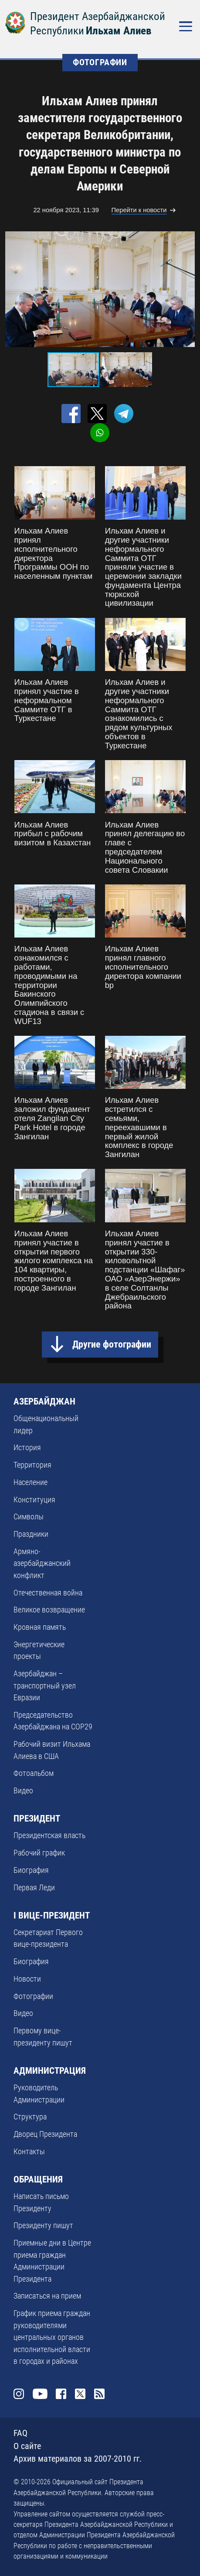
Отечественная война (48, 1592)
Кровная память (40, 1627)
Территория (32, 1464)
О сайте (27, 2446)
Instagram (19, 2394)
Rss (99, 2394)
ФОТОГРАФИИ (100, 62)
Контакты (29, 2151)
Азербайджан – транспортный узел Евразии (45, 1685)
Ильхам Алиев (118, 30)
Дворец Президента (45, 2134)
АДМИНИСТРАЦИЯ (50, 2070)
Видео (23, 1790)
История (27, 1447)
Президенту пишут (43, 2225)
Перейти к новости (139, 210)
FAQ (20, 2433)
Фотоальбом (34, 1773)
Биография (31, 1870)
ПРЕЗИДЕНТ (37, 1818)
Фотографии (33, 1996)
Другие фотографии (111, 1344)
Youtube (40, 2394)
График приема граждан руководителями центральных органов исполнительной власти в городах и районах (52, 2337)
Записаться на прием (47, 2295)
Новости (27, 1978)
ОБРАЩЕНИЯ (38, 2179)
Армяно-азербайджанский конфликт (42, 1563)
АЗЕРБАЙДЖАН (44, 1401)
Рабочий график (39, 1852)
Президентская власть (49, 1835)
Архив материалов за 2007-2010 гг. (78, 2459)
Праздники (31, 1533)
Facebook (61, 2394)
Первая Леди (34, 1887)
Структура (30, 2116)
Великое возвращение (49, 1609)
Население (30, 1482)
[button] (187, 289)
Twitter (80, 2394)
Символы (29, 1516)
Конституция (34, 1499)
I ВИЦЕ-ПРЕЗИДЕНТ (52, 1915)
